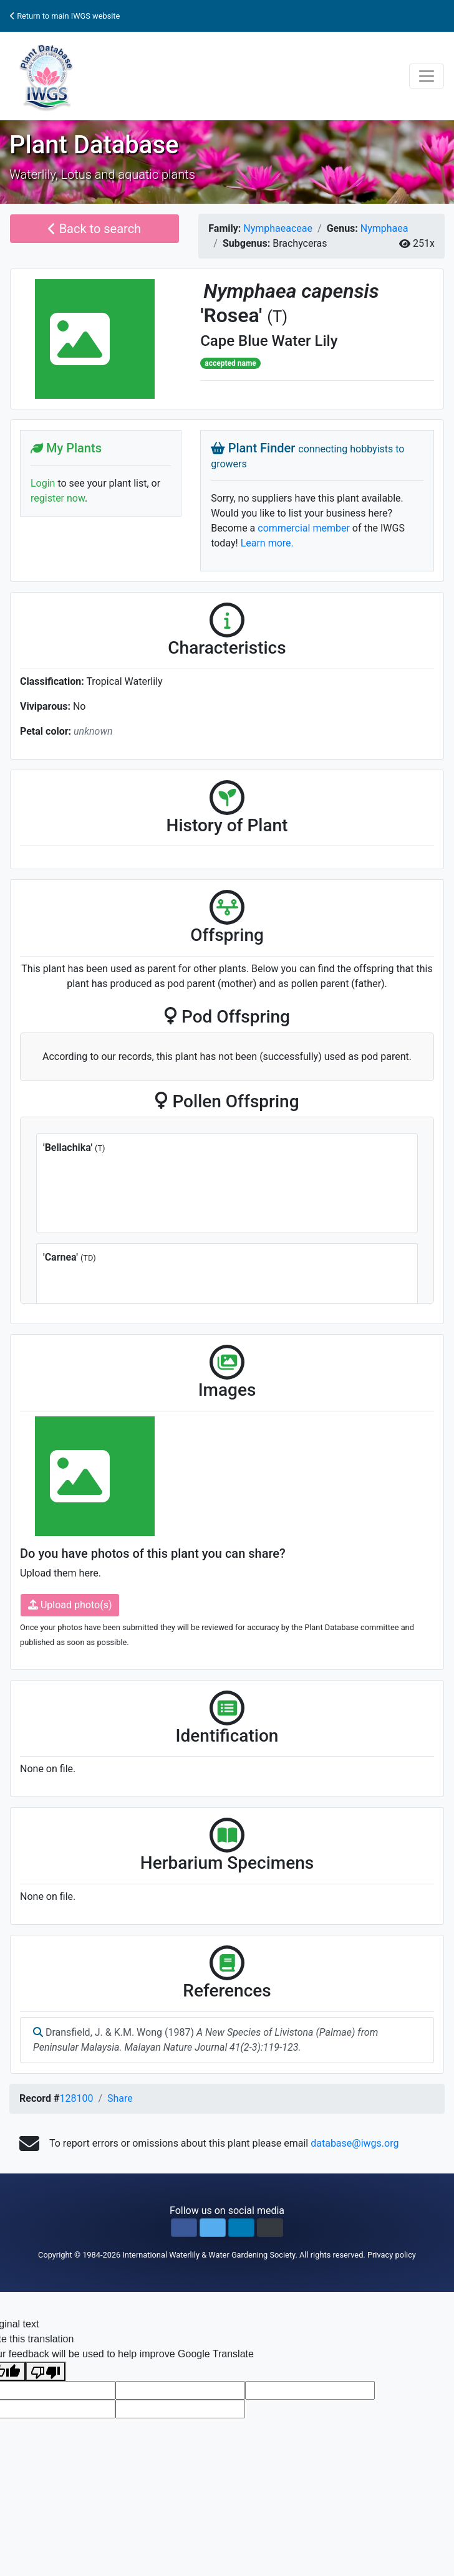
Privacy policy (391, 2254)
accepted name (230, 363)
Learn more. (267, 543)
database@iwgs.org (354, 2143)
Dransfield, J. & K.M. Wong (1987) (205, 2039)
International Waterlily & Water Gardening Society (208, 2254)
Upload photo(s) (70, 1605)
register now (58, 498)
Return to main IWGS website (65, 16)
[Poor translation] (45, 2371)
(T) (277, 316)
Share (120, 2098)
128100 (76, 2098)
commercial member (304, 528)
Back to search (94, 228)
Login (43, 483)
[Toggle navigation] (426, 76)
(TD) (88, 1257)
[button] (184, 2227)
